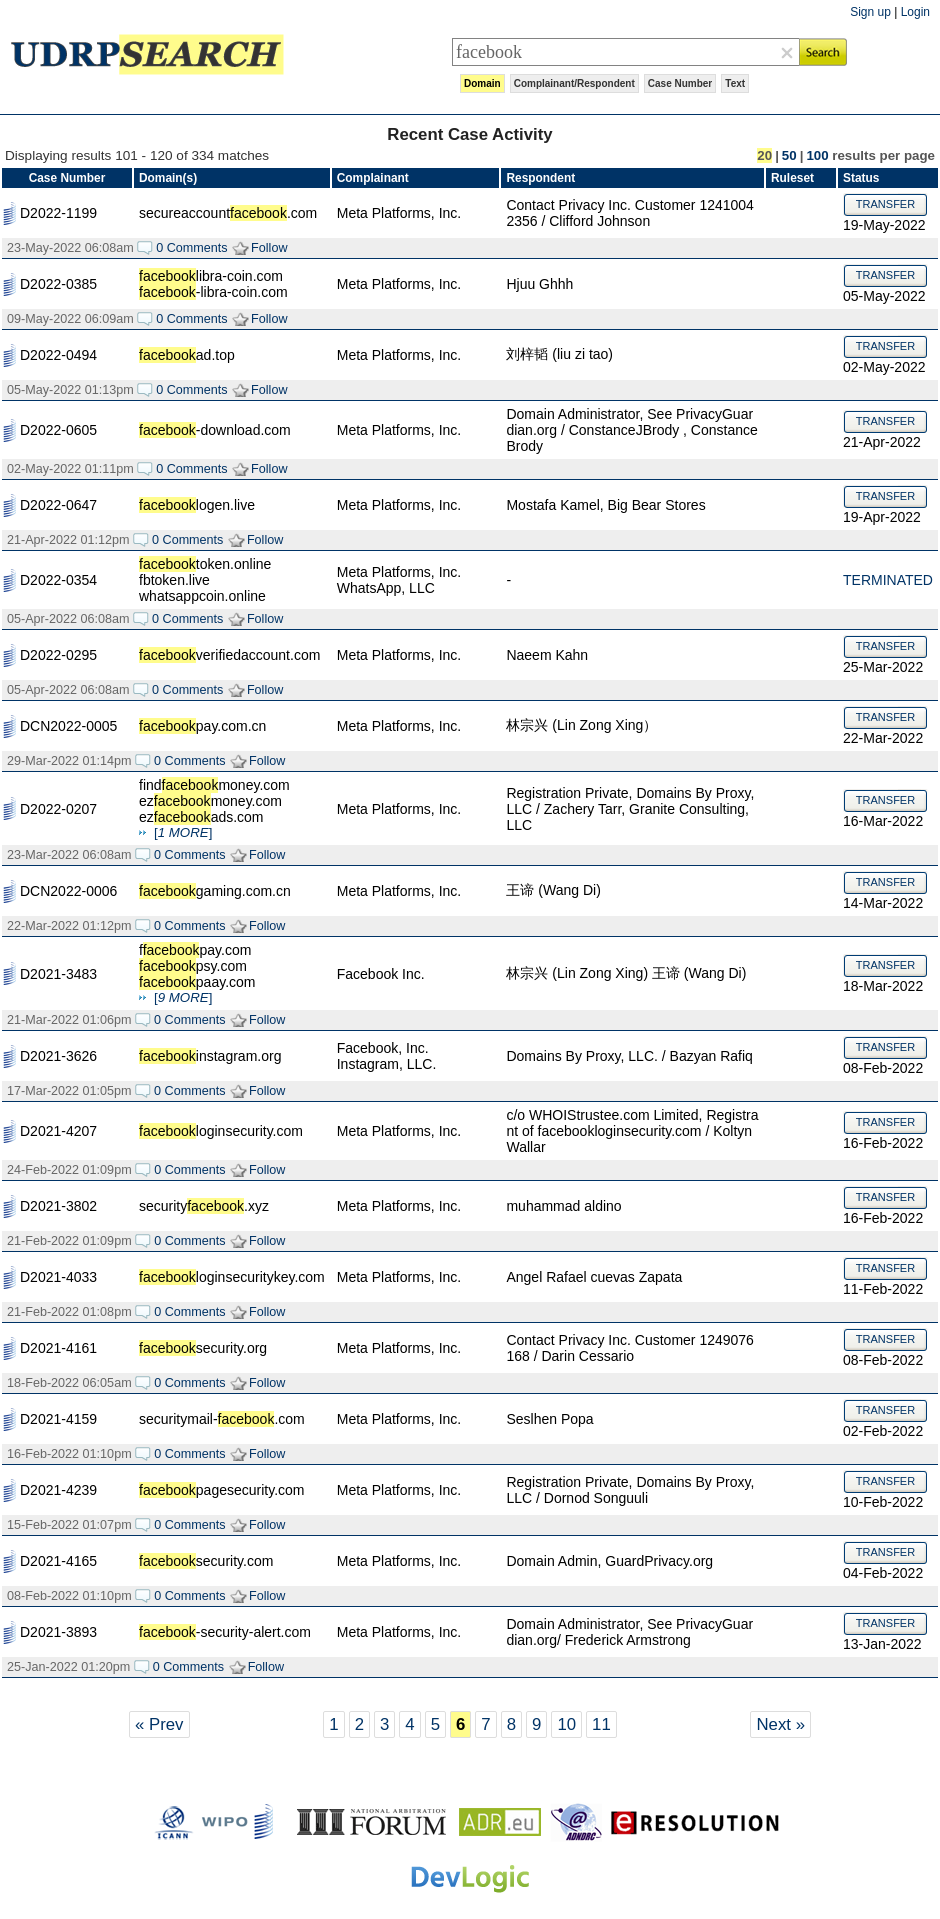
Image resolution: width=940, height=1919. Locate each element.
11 (601, 1724)
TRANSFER (885, 204)
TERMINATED (888, 580)
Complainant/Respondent (574, 83)
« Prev (159, 1724)
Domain (482, 83)
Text (735, 83)
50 (789, 155)
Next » (780, 1724)
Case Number (680, 83)
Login (915, 12)
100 (817, 155)
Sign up (870, 12)
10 (566, 1724)
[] (183, 832)
